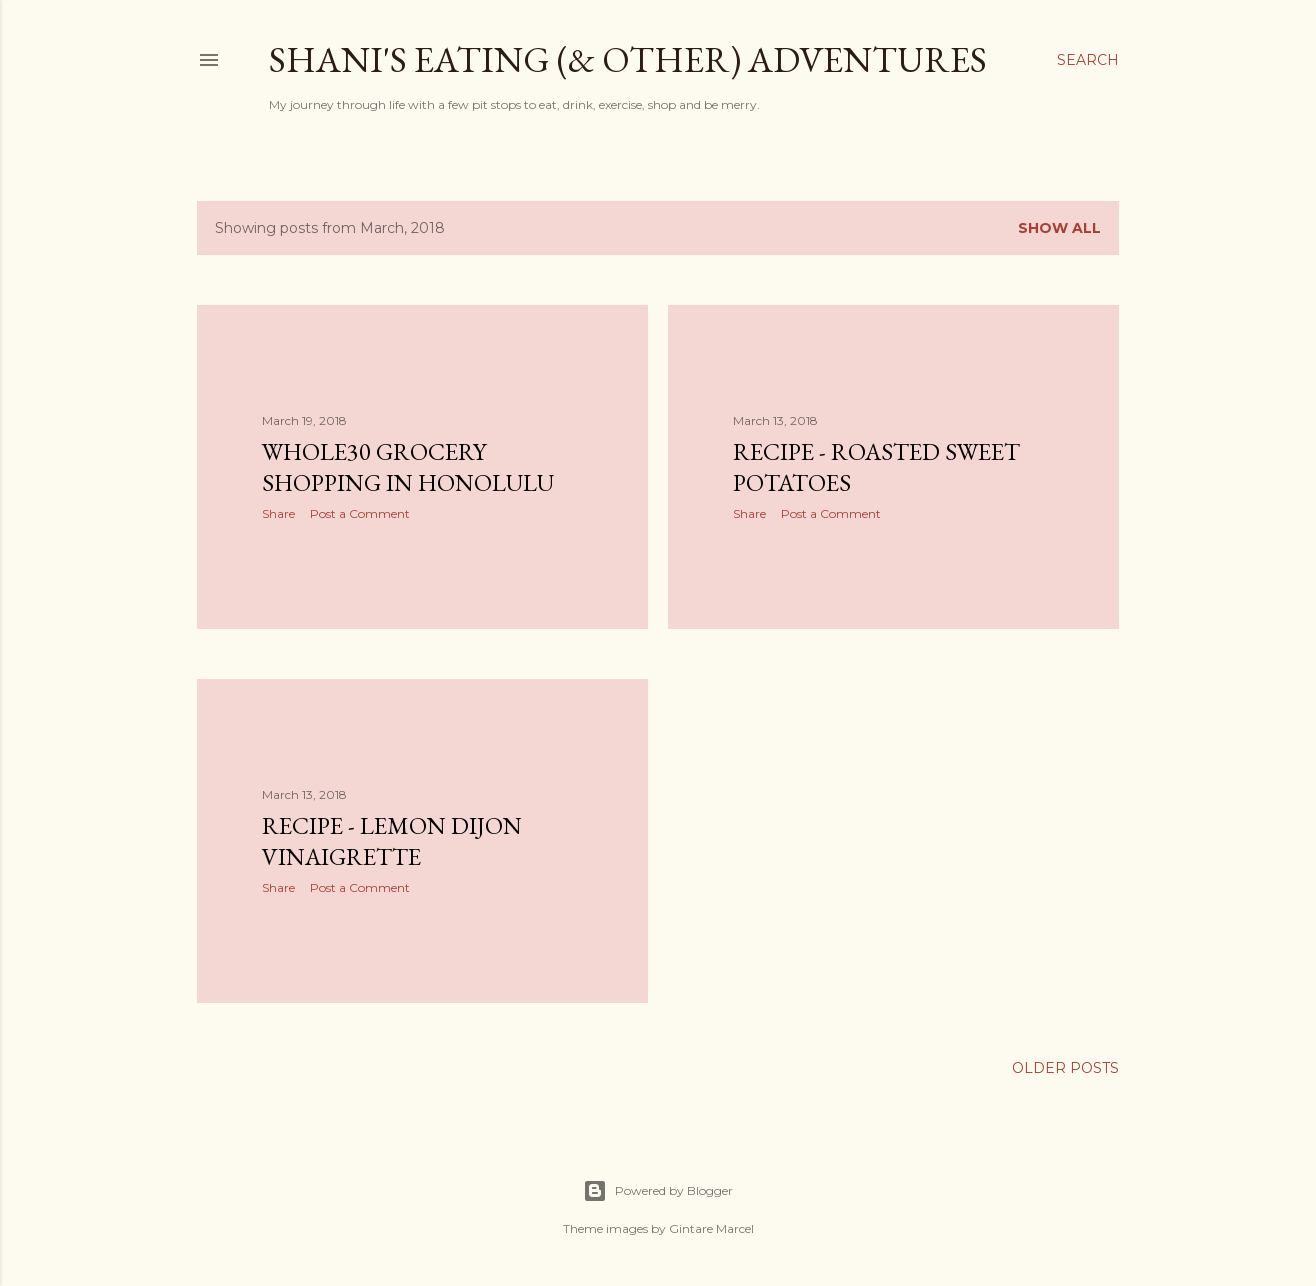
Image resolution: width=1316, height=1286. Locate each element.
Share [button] (278, 513)
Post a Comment (360, 513)
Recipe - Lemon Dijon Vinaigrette (392, 841)
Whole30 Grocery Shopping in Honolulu (408, 467)
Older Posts (1065, 1068)
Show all (1059, 228)
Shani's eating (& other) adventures (628, 59)
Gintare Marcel (711, 1228)
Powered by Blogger (658, 1191)
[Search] (1088, 60)
